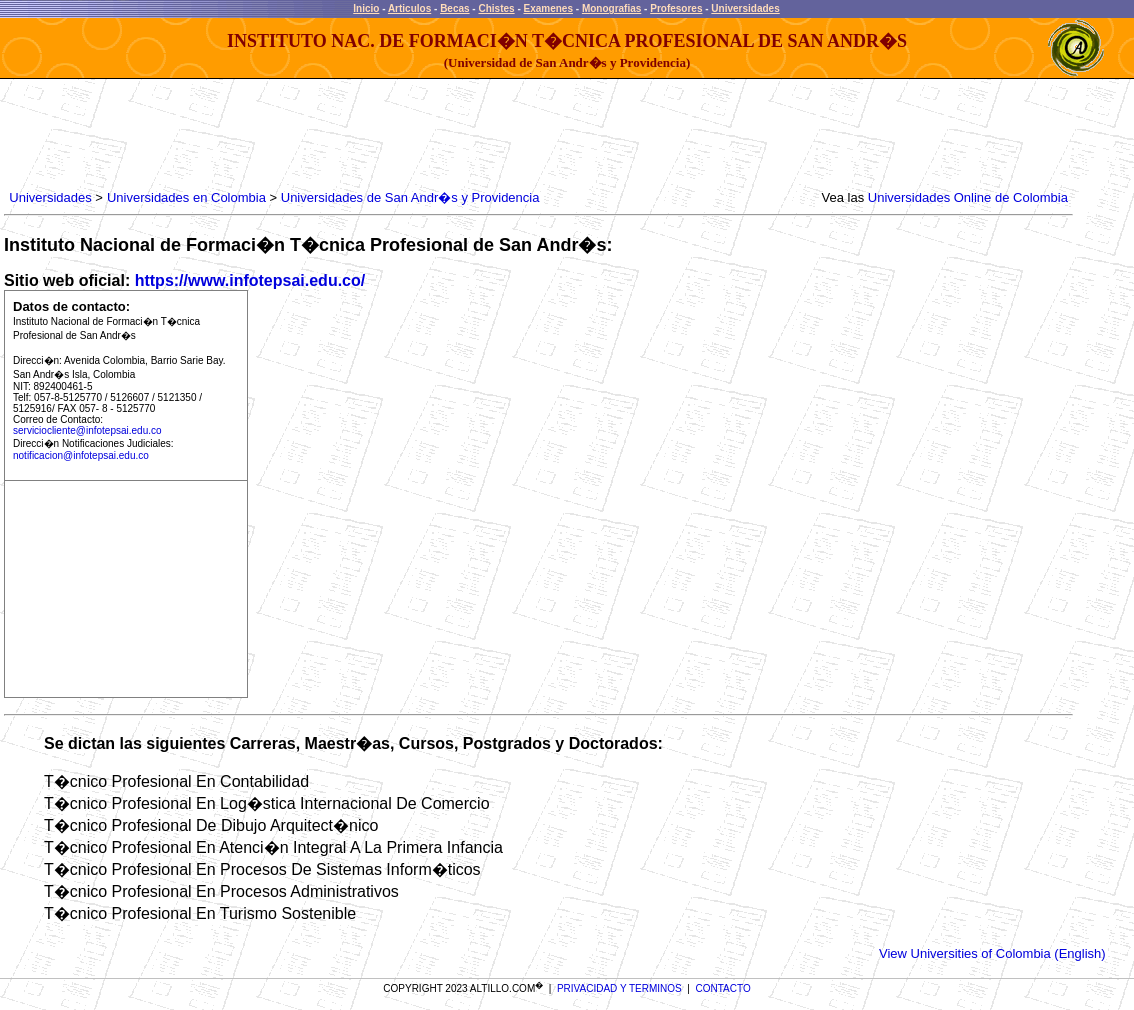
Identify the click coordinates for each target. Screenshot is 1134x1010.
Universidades (745, 8)
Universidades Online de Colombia (968, 197)
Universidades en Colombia (186, 197)
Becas (454, 8)
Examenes (548, 8)
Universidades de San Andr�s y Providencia (410, 197)
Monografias (611, 8)
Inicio (366, 8)
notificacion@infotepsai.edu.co (81, 455)
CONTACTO (723, 988)
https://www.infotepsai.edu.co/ (250, 280)
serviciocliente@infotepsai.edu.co (87, 430)
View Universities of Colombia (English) (992, 953)
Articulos (409, 8)
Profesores (676, 8)
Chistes (496, 8)
